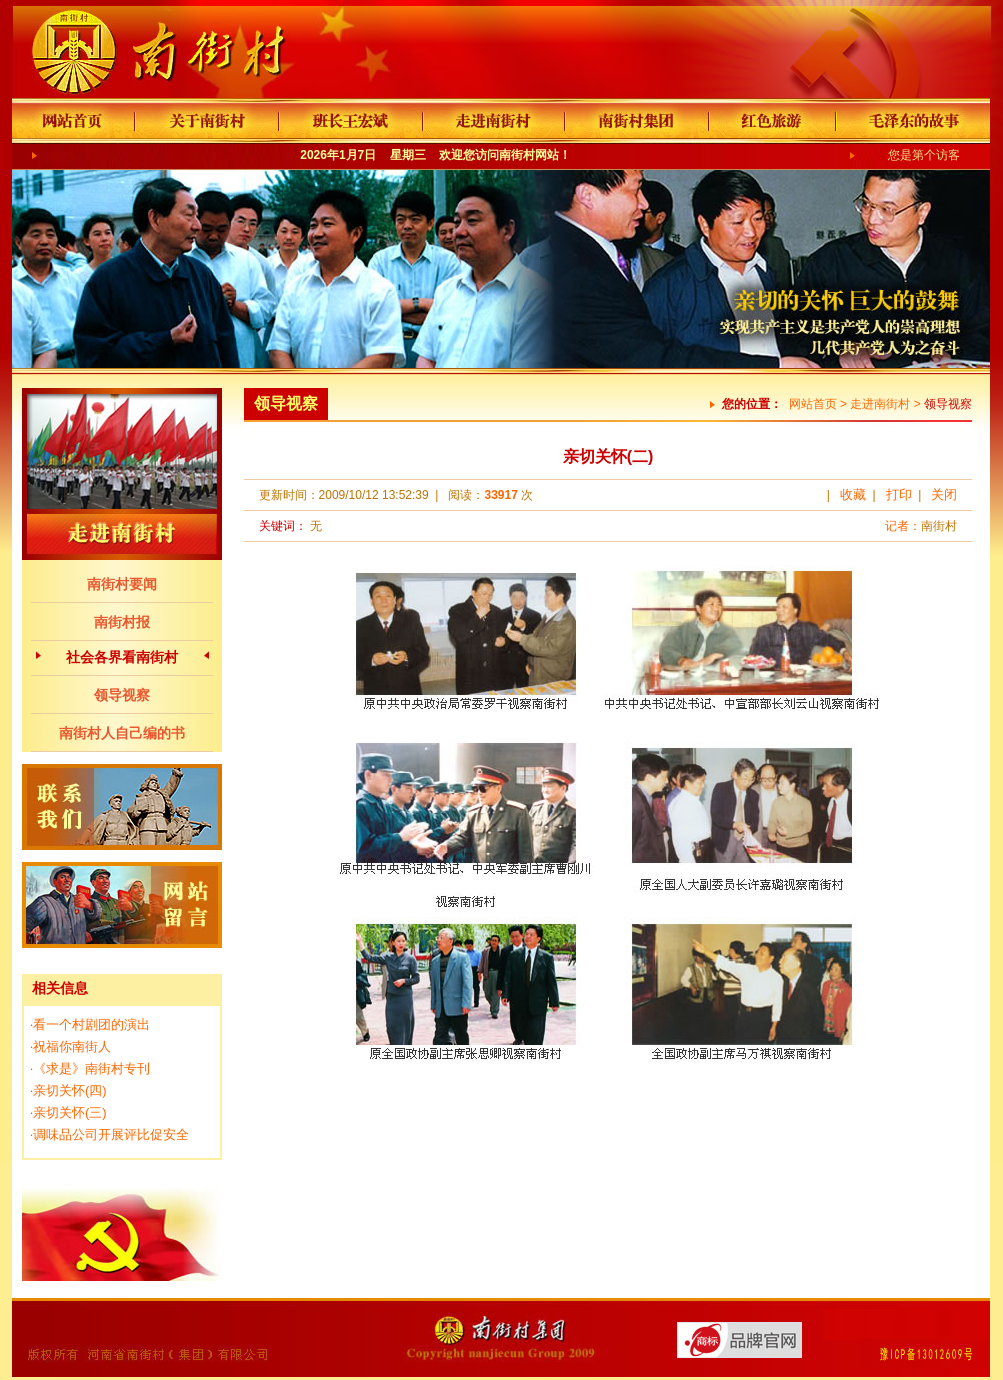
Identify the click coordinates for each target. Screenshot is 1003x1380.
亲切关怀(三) (70, 1112)
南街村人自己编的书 (122, 733)
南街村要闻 (122, 584)
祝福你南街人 (72, 1046)
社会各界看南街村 (122, 657)
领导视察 (122, 695)
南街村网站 (529, 155)
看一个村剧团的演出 (91, 1024)
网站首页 (813, 404)
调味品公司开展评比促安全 (111, 1134)
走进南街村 (880, 404)
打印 (899, 494)
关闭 (944, 494)
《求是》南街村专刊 (91, 1068)
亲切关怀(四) (70, 1090)
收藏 (853, 494)
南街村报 (122, 622)
